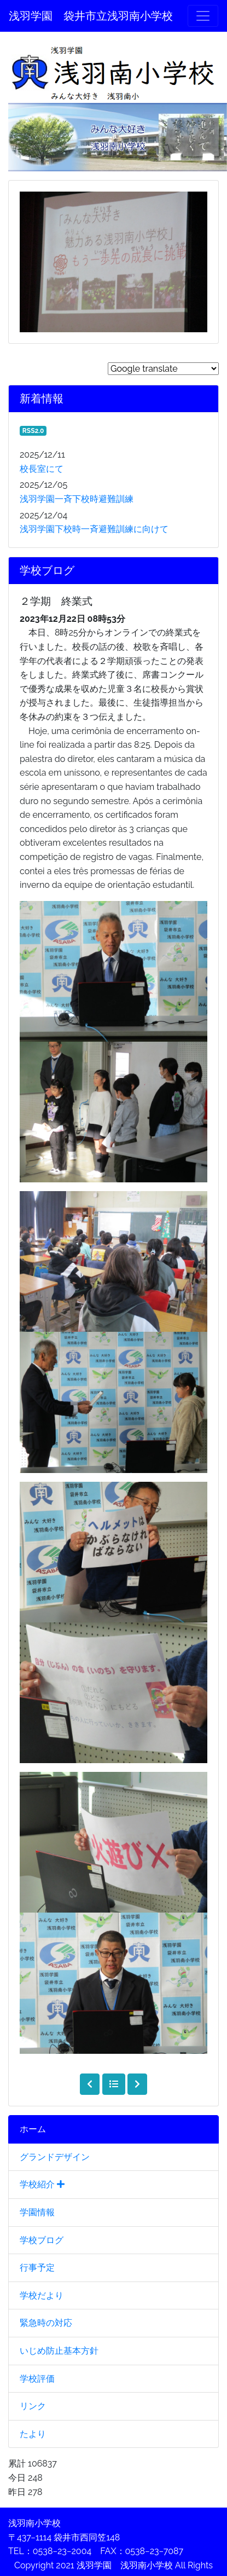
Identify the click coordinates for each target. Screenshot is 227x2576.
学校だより (41, 2295)
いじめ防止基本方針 (59, 2351)
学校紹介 (42, 2184)
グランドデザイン (55, 2157)
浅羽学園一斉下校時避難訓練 (76, 499)
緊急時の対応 (46, 2323)
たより (33, 2434)
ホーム (33, 2129)
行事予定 (37, 2267)
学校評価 (37, 2378)
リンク (33, 2406)
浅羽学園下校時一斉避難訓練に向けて (94, 529)
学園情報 (37, 2212)
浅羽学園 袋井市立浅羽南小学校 (91, 15)
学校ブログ (41, 2240)
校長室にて (41, 469)
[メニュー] (203, 16)
